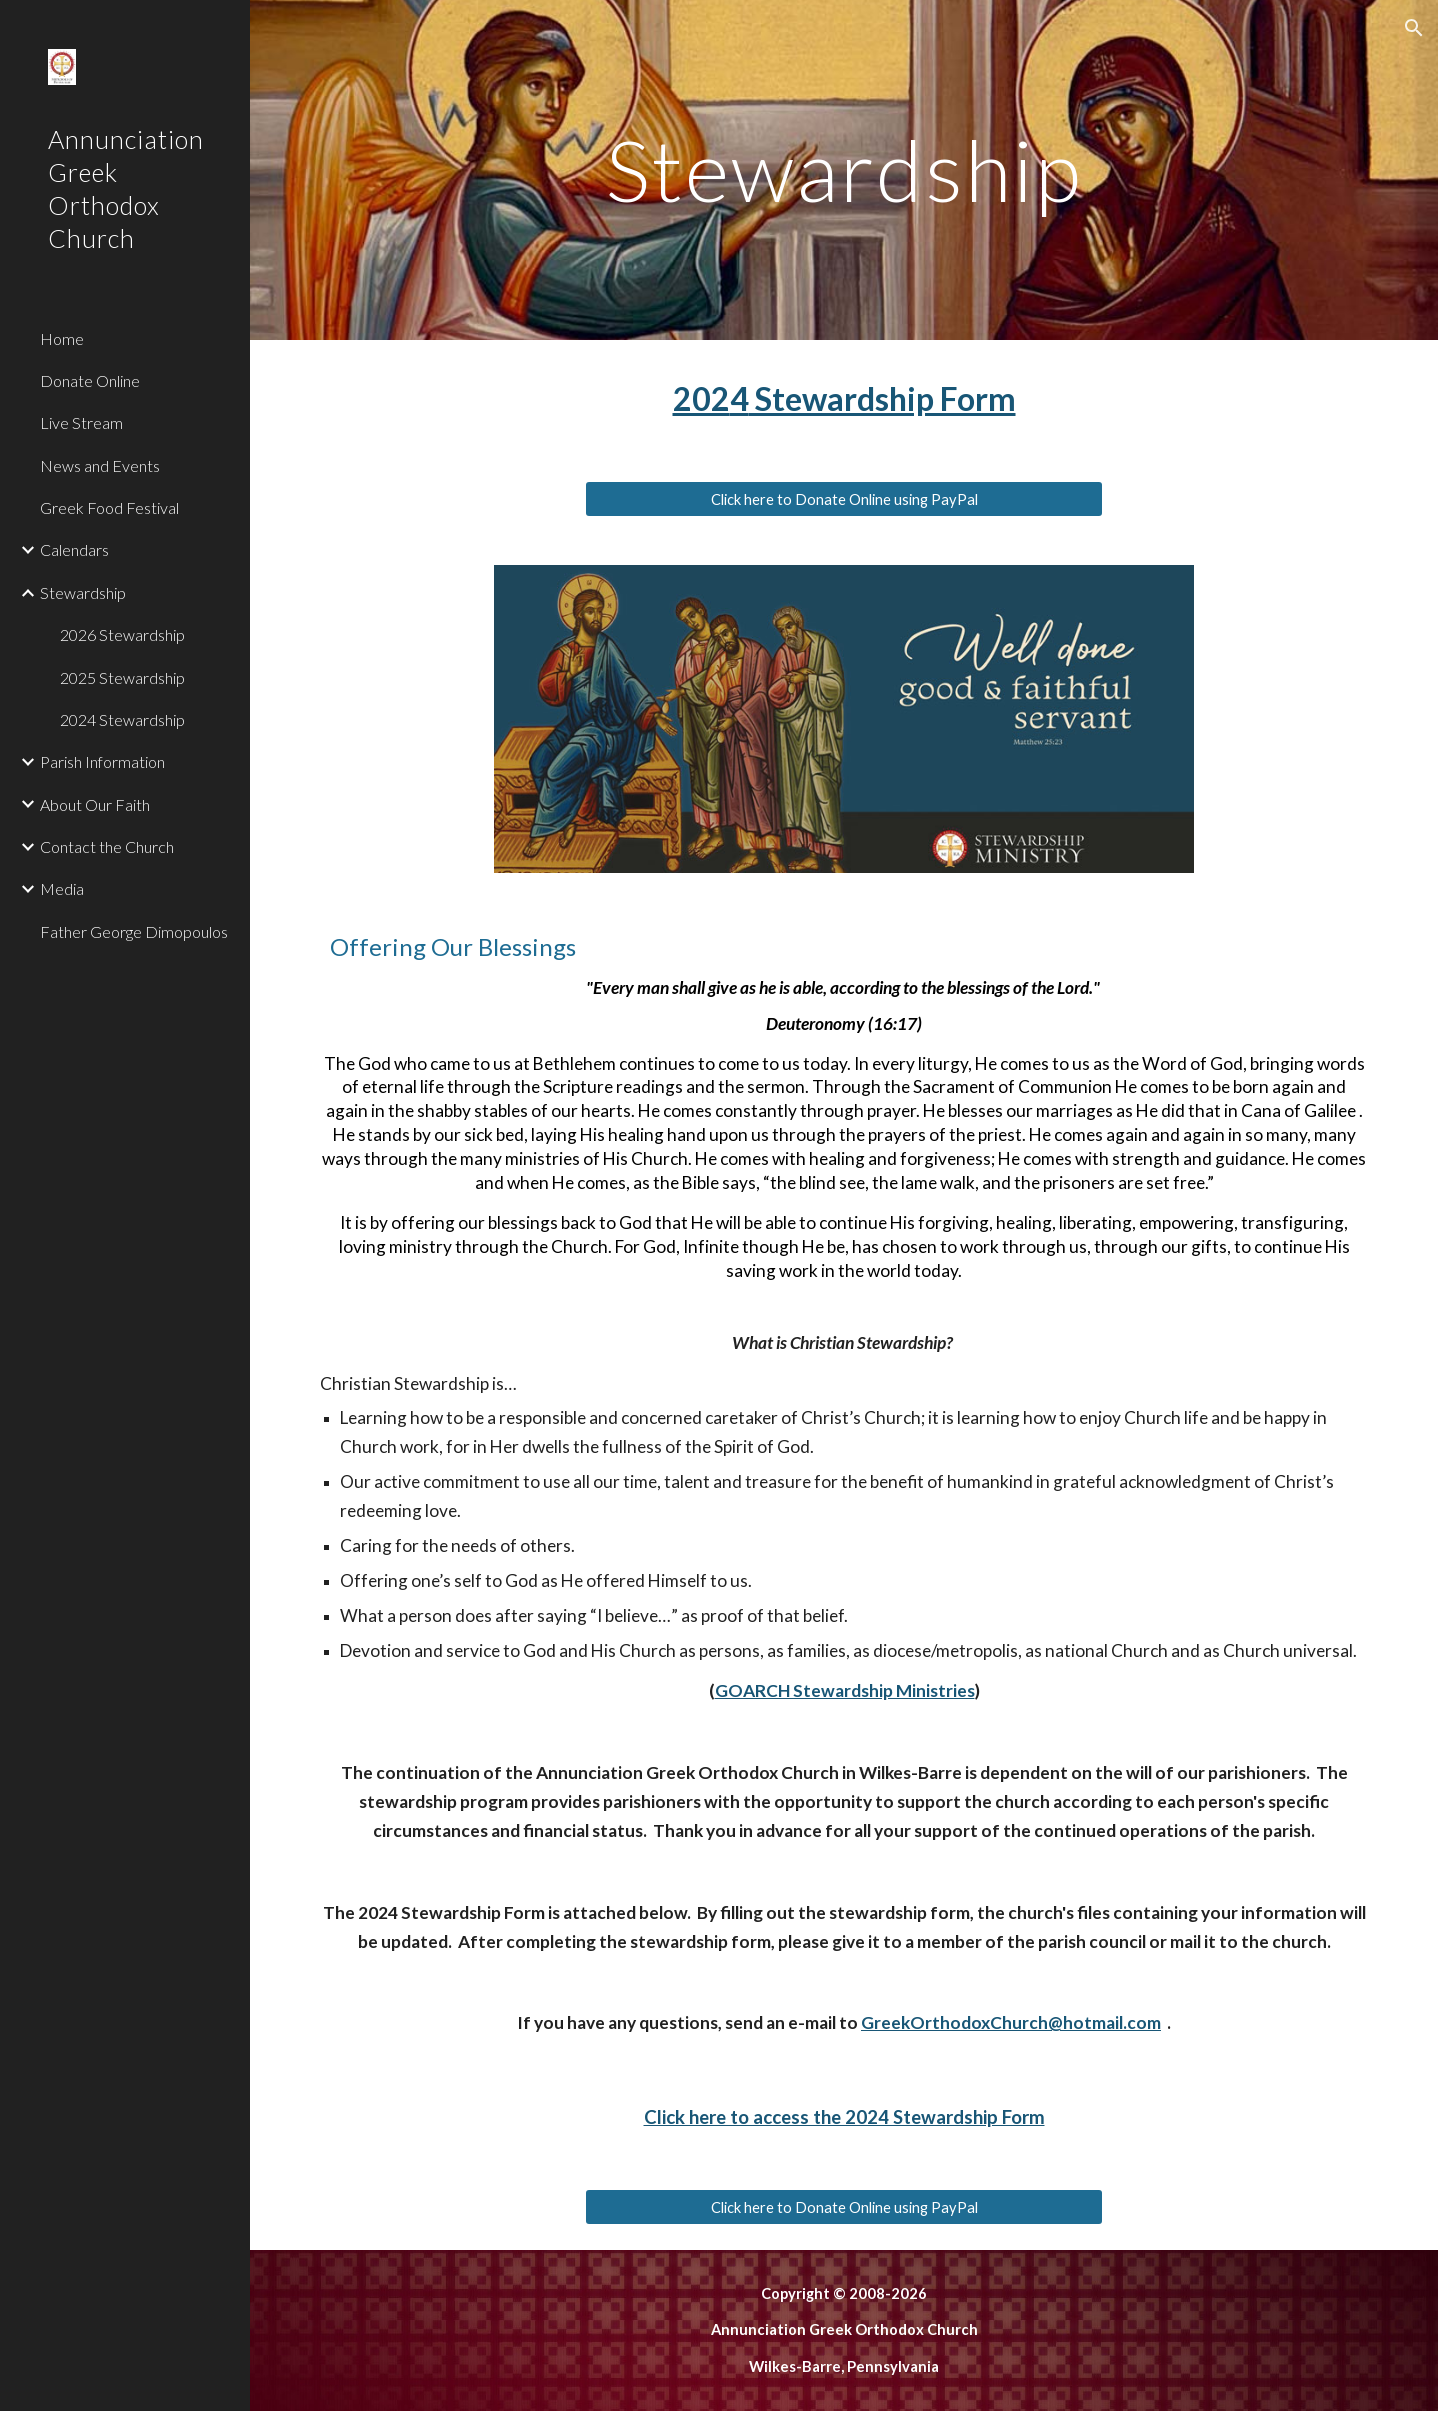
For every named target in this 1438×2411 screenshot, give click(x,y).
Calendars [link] (74, 549)
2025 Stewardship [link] (122, 677)
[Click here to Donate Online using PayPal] (844, 499)
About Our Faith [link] (95, 804)
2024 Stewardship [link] (122, 719)
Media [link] (62, 888)
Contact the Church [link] (107, 846)
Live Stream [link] (81, 422)
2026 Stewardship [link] (122, 634)
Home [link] (62, 338)
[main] (844, 169)
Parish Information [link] (102, 761)
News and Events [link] (100, 465)
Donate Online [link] (90, 380)
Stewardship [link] (83, 592)
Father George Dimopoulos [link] (134, 931)
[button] (1414, 28)
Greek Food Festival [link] (109, 507)
